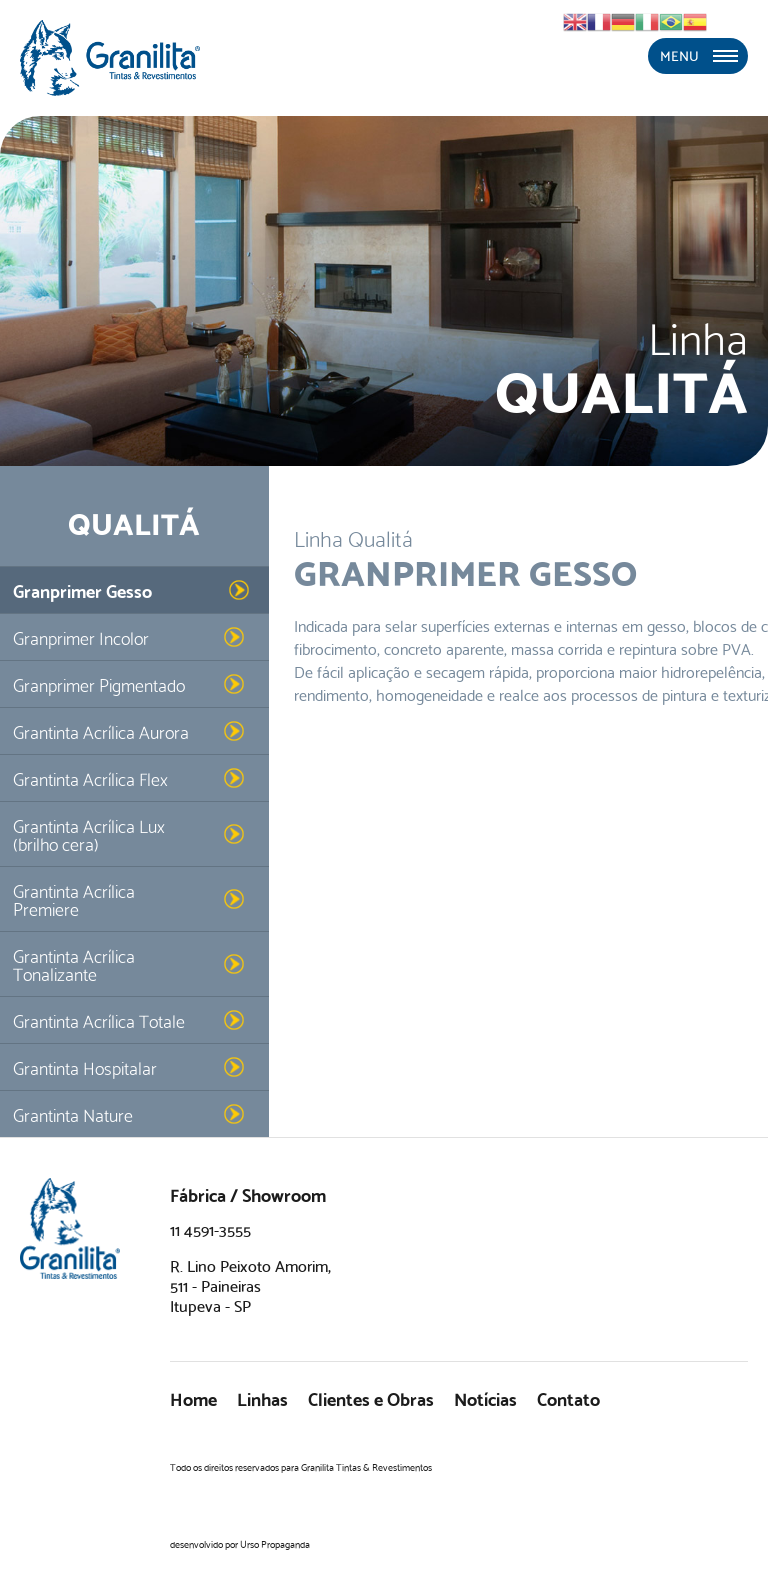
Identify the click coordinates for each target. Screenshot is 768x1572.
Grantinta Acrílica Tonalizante (74, 963)
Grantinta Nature (73, 1113)
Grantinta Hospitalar (85, 1066)
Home (193, 1397)
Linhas (262, 1397)
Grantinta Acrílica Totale (99, 1019)
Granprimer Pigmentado (99, 683)
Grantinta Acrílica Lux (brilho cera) (89, 833)
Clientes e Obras (371, 1397)
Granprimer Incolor (81, 636)
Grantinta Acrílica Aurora (101, 730)
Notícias (485, 1397)
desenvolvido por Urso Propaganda (240, 1543)
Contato (568, 1397)
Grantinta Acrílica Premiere (74, 898)
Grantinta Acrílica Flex (90, 777)
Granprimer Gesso (82, 589)
